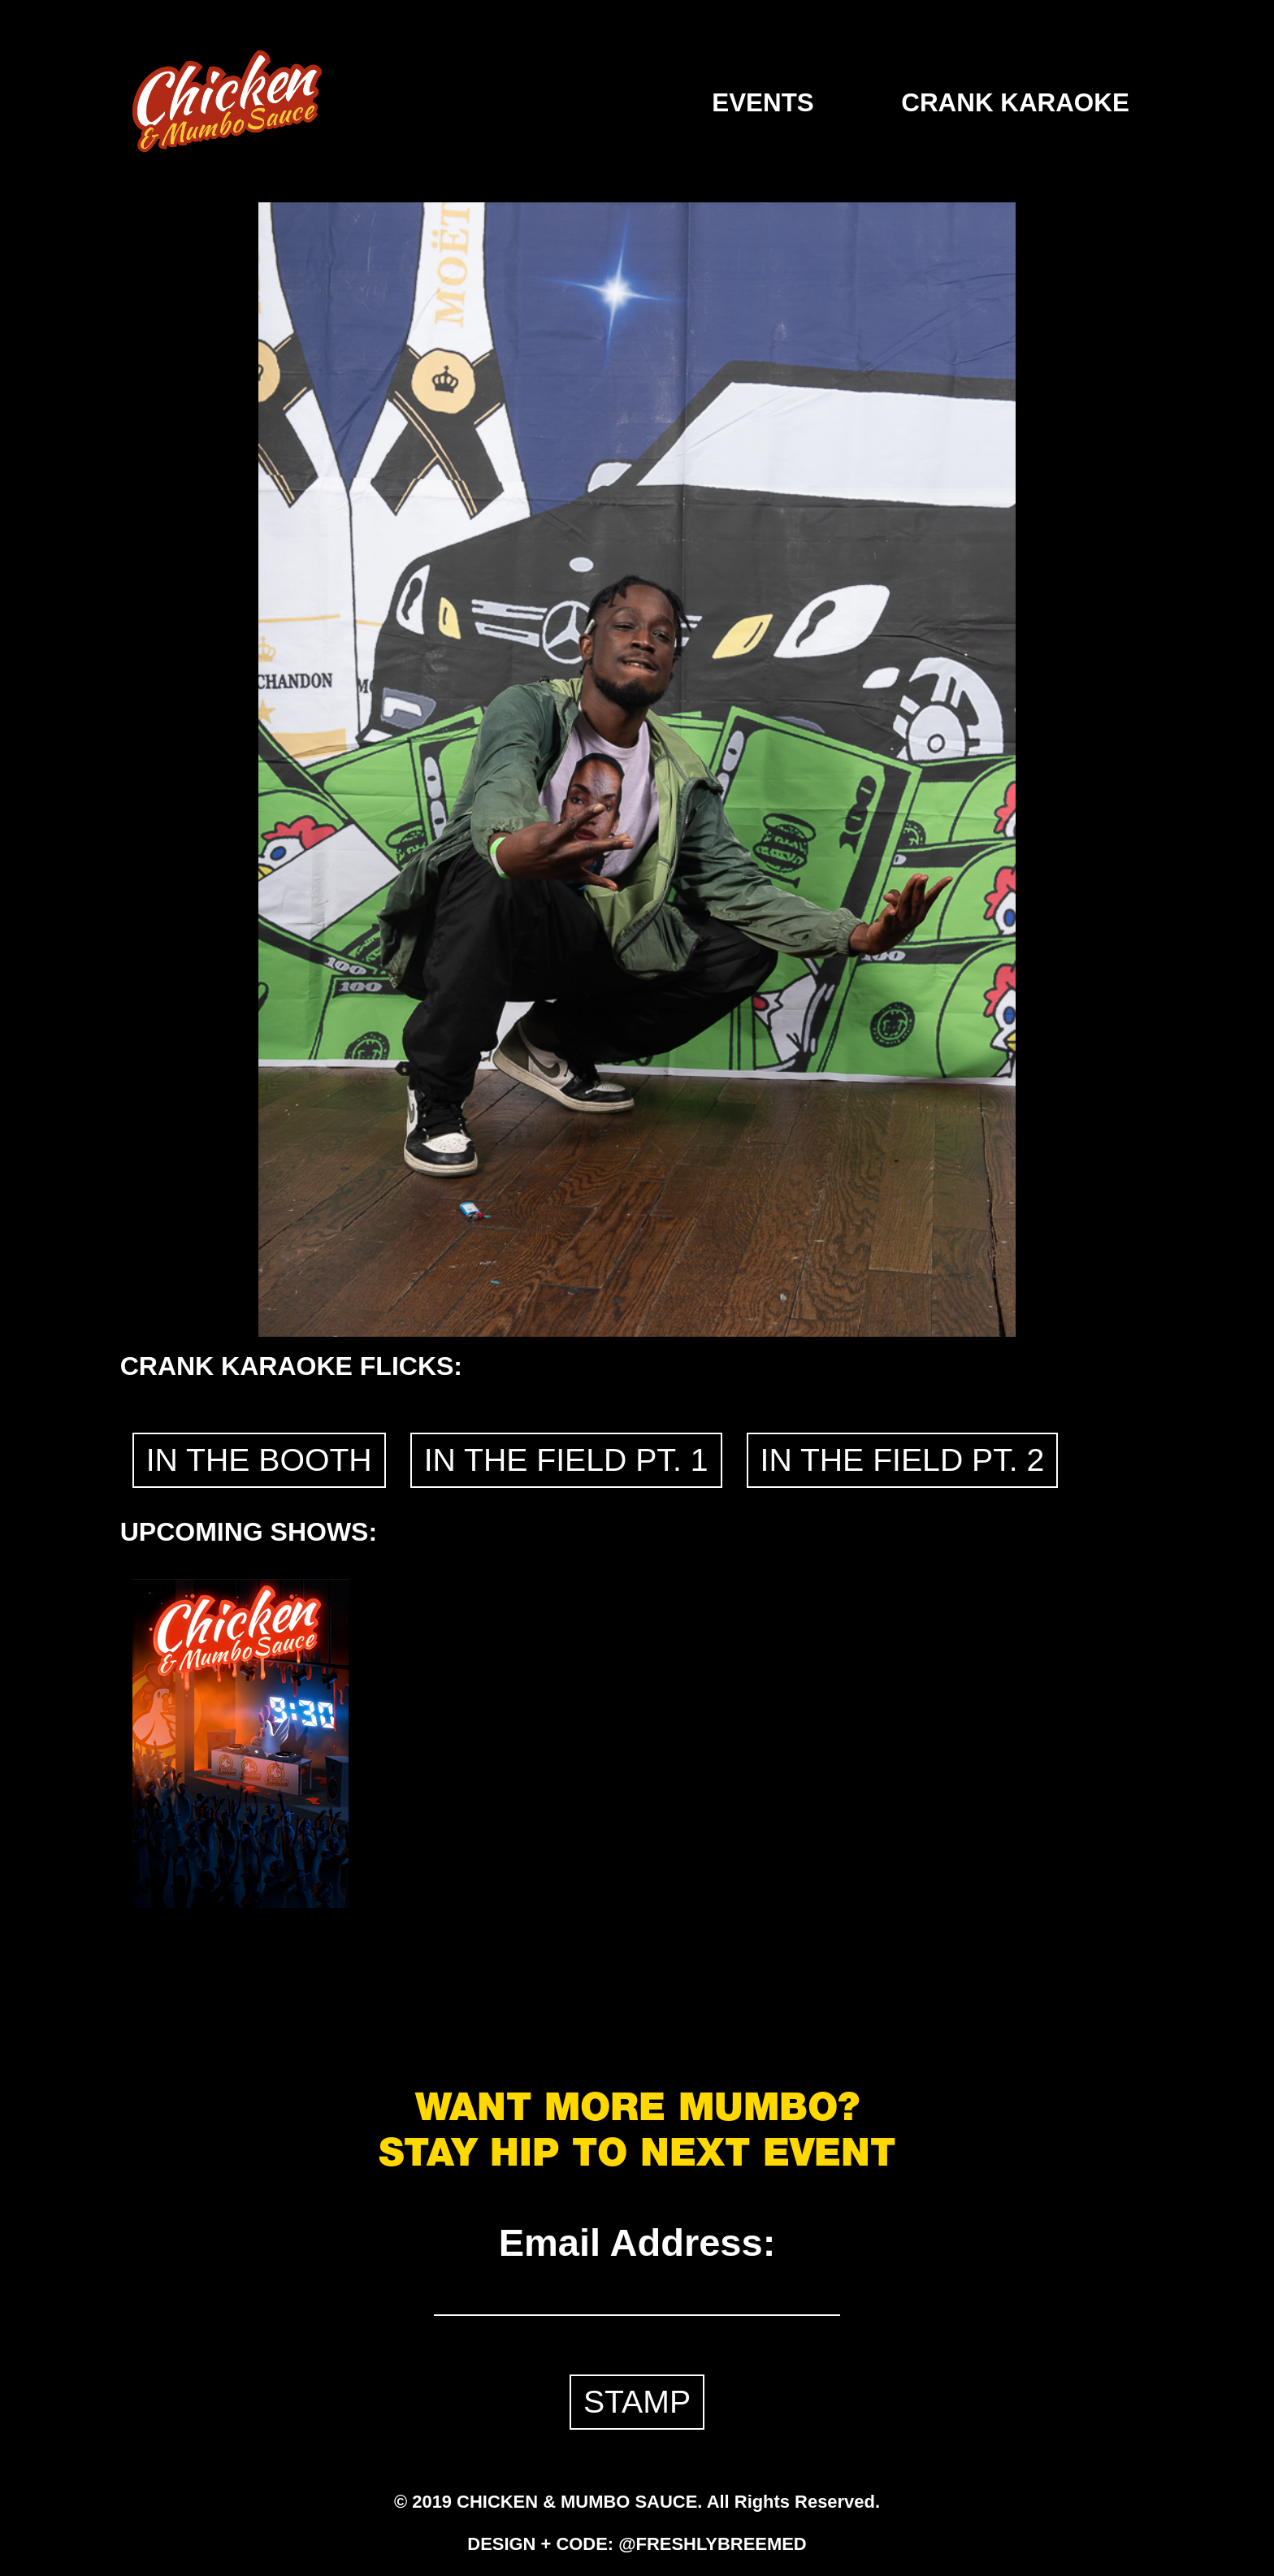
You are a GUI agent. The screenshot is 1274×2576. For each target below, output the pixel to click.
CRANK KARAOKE (1015, 103)
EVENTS (762, 103)
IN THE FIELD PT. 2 (902, 1459)
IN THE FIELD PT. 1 (566, 1459)
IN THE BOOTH (259, 1459)
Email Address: (637, 2242)
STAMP (637, 2401)
